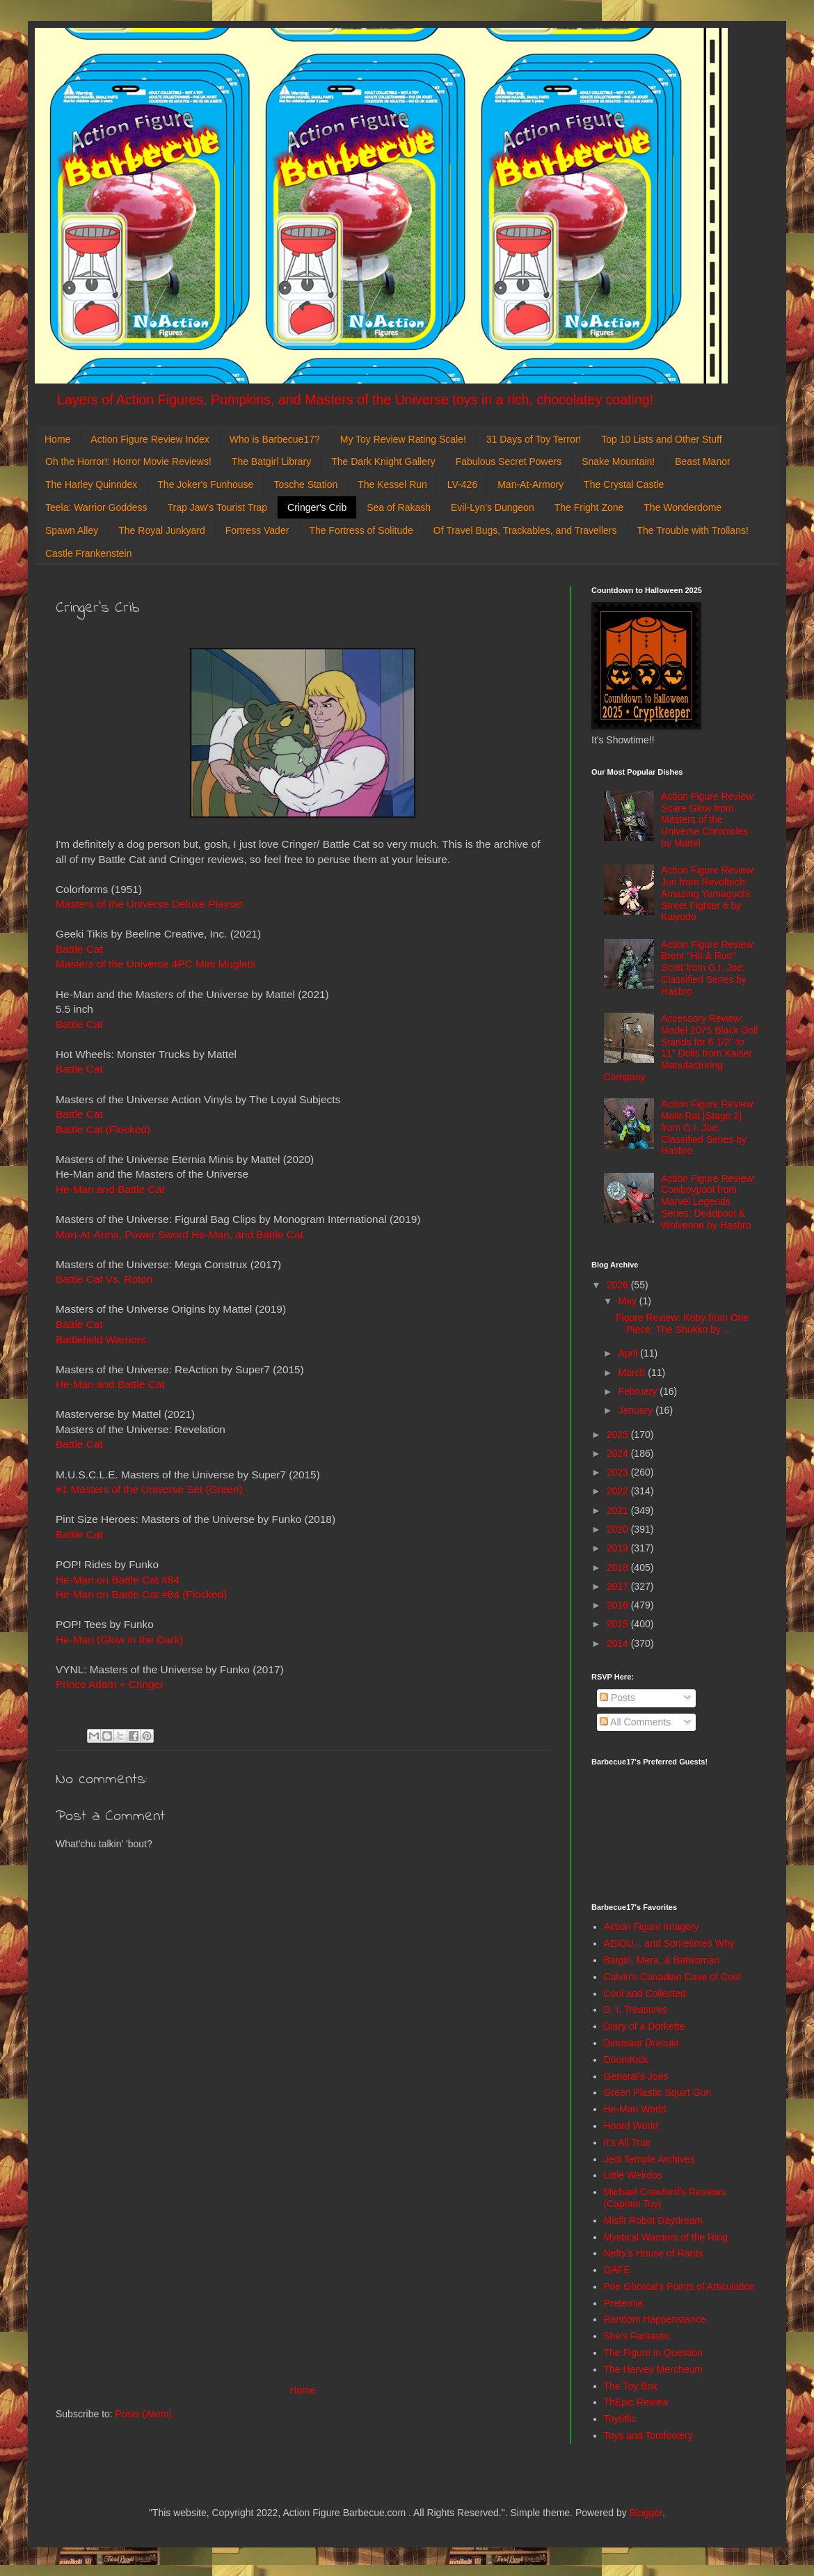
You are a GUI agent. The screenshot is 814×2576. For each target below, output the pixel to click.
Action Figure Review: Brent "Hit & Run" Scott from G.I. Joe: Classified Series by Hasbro (708, 968)
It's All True (627, 2142)
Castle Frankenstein (88, 553)
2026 (619, 1284)
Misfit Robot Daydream (653, 2220)
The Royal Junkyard (161, 530)
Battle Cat (79, 949)
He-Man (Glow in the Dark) (119, 1639)
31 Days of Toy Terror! (533, 439)
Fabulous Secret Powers (509, 461)
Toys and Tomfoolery (648, 2435)
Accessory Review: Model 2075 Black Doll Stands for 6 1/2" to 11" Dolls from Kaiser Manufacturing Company (681, 1047)
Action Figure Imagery (651, 1926)
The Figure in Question (653, 2352)
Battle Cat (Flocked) (103, 1129)
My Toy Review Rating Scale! (403, 439)
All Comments (635, 1722)
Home (57, 439)
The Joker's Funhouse (205, 484)
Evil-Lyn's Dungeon (492, 507)
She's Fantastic (637, 2335)
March (633, 1372)
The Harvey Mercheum (653, 2369)
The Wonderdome (682, 507)
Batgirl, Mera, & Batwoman (662, 1960)
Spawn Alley (71, 530)
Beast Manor (702, 461)
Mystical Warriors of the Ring (666, 2237)
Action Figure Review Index (149, 439)
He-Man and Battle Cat (110, 1189)
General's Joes (636, 2076)
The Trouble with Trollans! (693, 530)
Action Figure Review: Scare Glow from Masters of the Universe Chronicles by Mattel (708, 819)
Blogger (646, 2512)
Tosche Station (305, 484)
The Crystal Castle (624, 484)
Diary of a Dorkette (644, 2026)
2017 (619, 1586)
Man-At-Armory (530, 484)
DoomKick (626, 2059)
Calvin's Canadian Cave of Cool (672, 1976)
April (629, 1353)
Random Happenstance (655, 2319)
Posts (617, 1697)
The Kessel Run (392, 484)
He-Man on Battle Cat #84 (117, 1580)
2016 (619, 1605)
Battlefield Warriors (100, 1339)
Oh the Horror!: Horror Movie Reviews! (128, 461)
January (636, 1410)
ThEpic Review (636, 2402)
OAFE (617, 2269)
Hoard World (631, 2125)
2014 (619, 1643)
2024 (619, 1453)
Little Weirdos (633, 2175)
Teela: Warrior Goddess (96, 507)
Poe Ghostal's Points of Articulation (679, 2286)
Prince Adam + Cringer (109, 1684)
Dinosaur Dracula (641, 2042)
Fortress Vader (257, 530)
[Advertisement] (303, 2267)
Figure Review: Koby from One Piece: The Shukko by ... (682, 1323)
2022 (619, 1490)
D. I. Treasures (636, 2009)
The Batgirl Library (271, 461)
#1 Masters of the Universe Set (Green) (149, 1489)
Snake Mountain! (618, 461)
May (628, 1300)
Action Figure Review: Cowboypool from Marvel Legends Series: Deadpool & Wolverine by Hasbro (708, 1202)
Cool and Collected (645, 1993)
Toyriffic (620, 2418)
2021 (619, 1510)
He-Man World (635, 2109)
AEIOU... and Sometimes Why (669, 1943)
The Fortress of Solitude (361, 530)
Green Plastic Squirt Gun (658, 2092)
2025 (619, 1434)
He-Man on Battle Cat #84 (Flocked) (141, 1594)
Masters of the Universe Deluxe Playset (149, 904)
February (639, 1391)
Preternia (624, 2303)
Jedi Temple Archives (649, 2159)
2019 (619, 1548)
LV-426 (462, 484)
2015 (619, 1623)
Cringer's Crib (316, 507)
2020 (619, 1529)
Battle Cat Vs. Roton (104, 1279)
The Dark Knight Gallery (383, 461)
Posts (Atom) (143, 2413)
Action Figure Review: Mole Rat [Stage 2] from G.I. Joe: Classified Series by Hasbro (708, 1127)
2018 (619, 1567)
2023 (619, 1472)
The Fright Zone (589, 507)
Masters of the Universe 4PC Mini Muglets (155, 964)
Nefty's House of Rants (653, 2253)
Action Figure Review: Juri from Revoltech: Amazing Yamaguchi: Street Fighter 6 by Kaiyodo (708, 893)
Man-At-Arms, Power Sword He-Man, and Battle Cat (179, 1234)
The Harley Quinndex (91, 484)
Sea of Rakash (399, 507)
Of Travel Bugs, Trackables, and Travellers (525, 530)
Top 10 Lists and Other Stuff (661, 439)
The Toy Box (631, 2386)
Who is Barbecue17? (275, 439)
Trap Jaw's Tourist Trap (218, 507)
